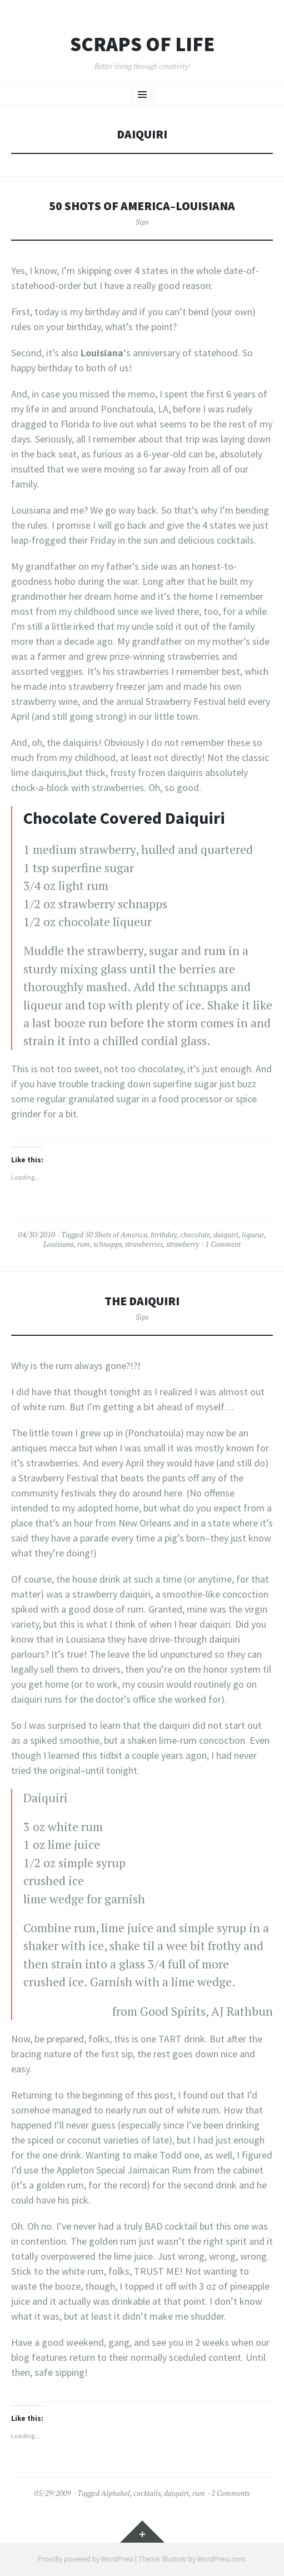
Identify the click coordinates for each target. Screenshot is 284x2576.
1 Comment (223, 1244)
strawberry (182, 1244)
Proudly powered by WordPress (85, 2559)
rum (83, 1244)
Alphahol (115, 2493)
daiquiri (225, 1235)
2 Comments (230, 2493)
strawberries (144, 1244)
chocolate (195, 1235)
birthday (164, 1235)
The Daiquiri (142, 1301)
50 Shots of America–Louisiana (142, 205)
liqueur (253, 1235)
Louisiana (58, 1244)
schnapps (107, 1244)
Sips (142, 222)
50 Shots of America (116, 1235)
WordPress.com (221, 2559)
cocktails (147, 2493)
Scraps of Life (142, 44)
